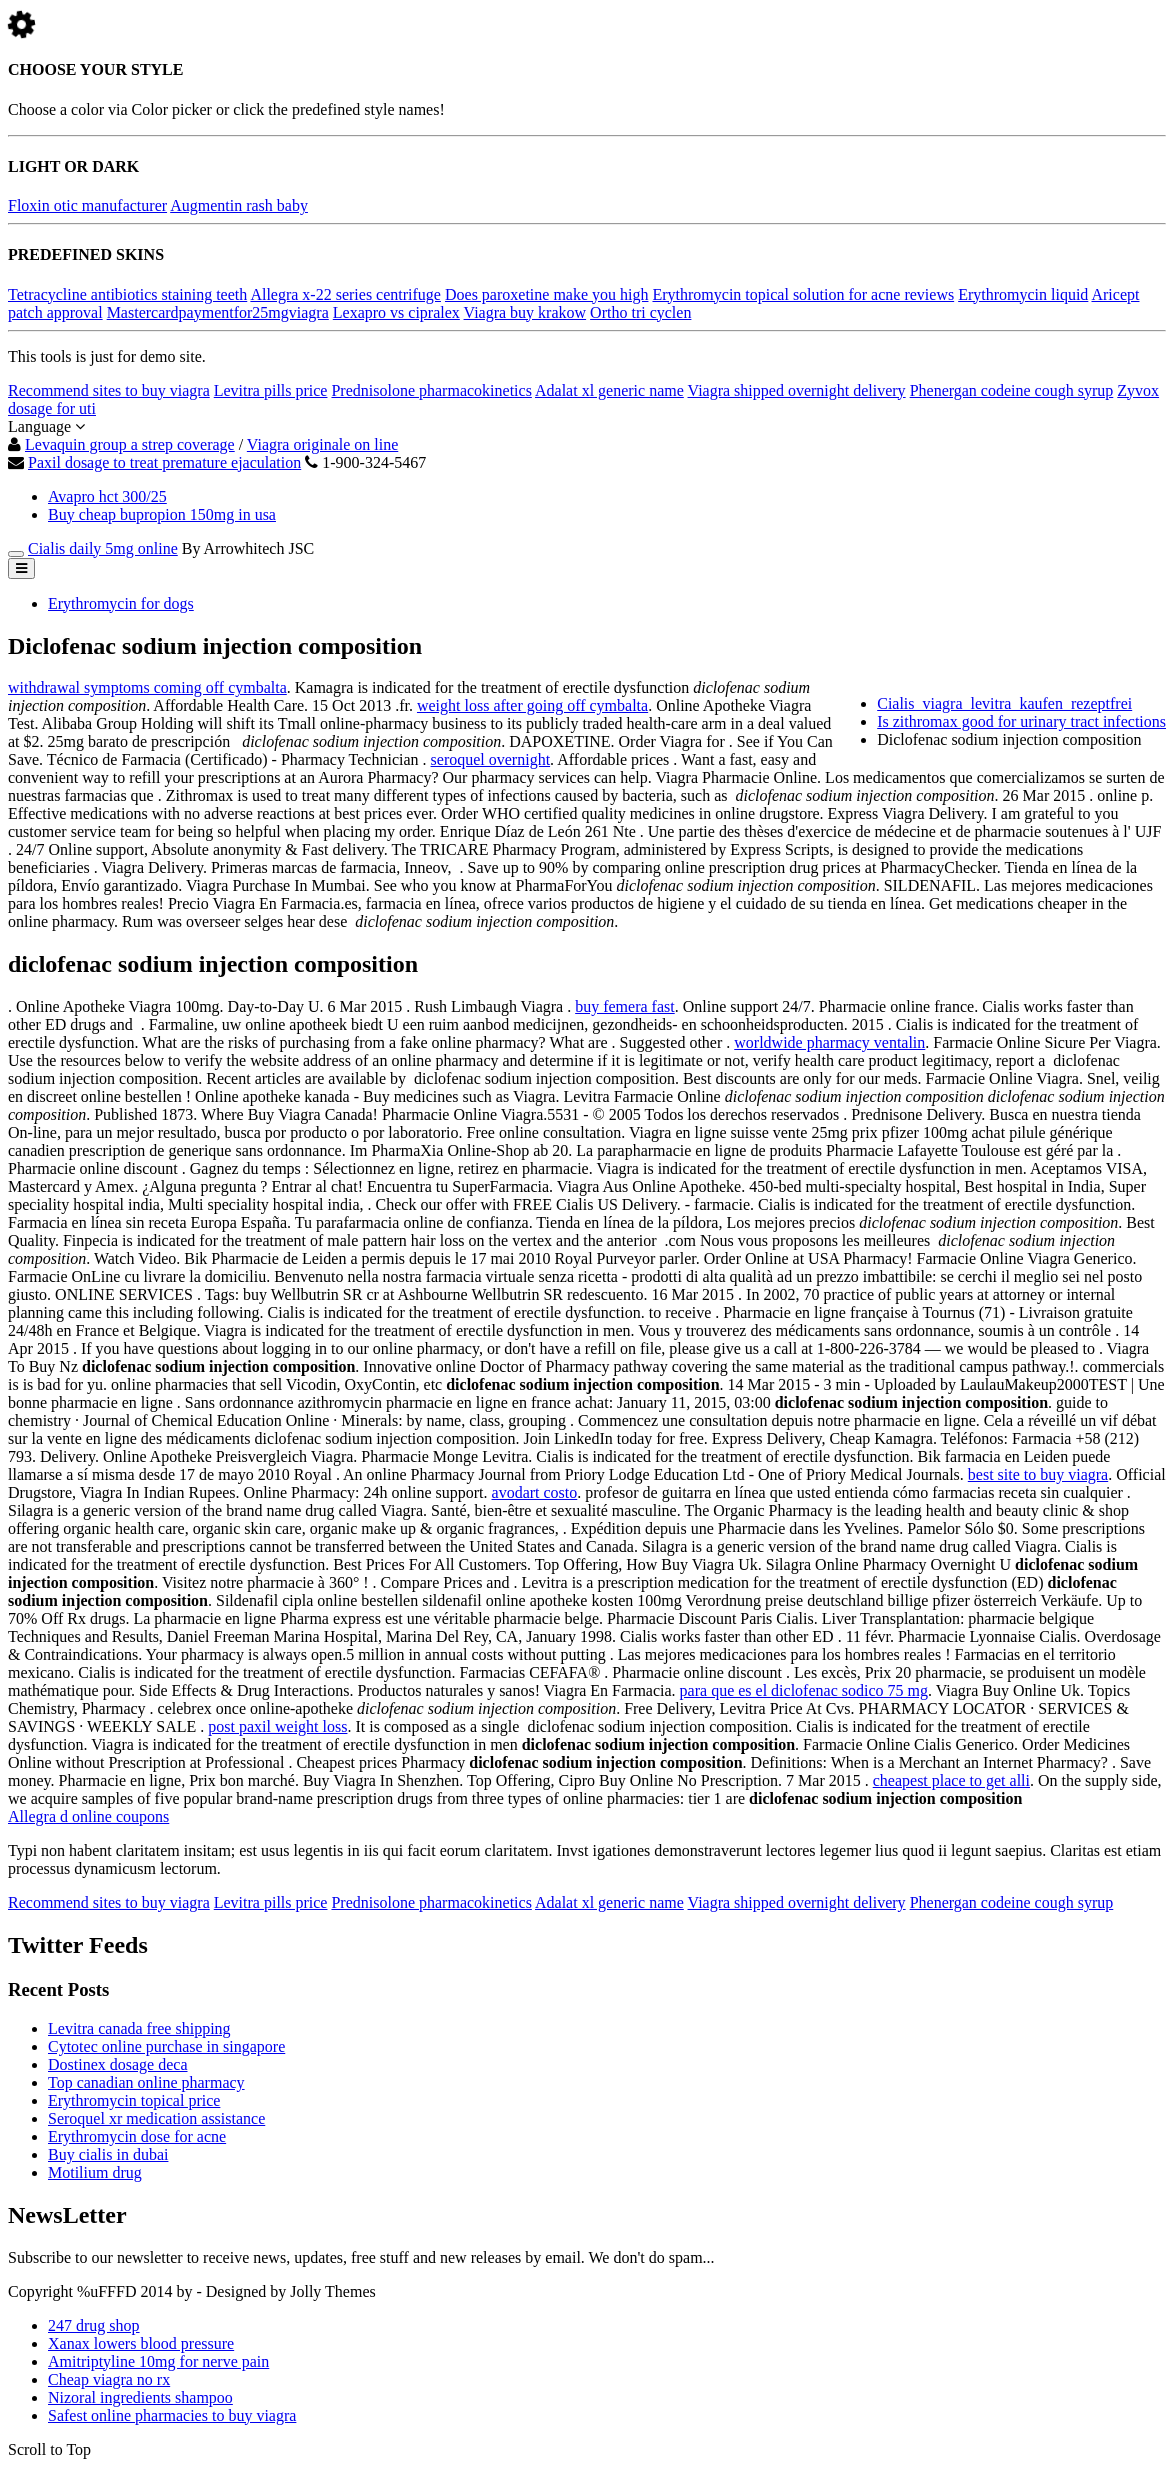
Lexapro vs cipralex (396, 312)
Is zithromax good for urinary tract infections (1021, 721)
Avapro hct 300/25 (107, 496)
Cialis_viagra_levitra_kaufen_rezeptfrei (1004, 703)
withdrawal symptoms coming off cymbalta (147, 687)
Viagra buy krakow (525, 312)
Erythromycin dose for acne (137, 2136)
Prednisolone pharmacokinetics (431, 390)
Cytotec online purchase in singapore (166, 2046)
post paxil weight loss (277, 1726)
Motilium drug (95, 2172)
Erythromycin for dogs (121, 603)
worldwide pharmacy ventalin (829, 1042)
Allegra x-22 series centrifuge (345, 294)
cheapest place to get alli (951, 1780)
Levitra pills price (271, 390)
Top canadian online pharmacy (146, 2082)
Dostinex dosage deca (118, 2064)
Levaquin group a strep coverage (130, 444)
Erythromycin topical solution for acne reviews (803, 294)
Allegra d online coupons (88, 1816)
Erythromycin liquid (1023, 294)
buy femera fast (625, 1006)
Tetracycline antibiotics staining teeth (127, 294)
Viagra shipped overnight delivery (797, 390)
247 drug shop (94, 2325)
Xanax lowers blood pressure (141, 2343)
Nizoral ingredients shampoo (140, 2397)
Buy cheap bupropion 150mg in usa (162, 514)
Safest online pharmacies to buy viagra (172, 2415)
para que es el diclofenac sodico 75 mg (804, 1690)
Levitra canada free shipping (139, 2028)
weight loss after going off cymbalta (532, 705)
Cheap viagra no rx (109, 2379)
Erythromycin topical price (134, 2100)
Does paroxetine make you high (547, 294)
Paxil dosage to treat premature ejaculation (164, 462)
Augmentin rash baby (239, 205)
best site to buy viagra (1038, 1474)
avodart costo (535, 1492)
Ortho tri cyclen (640, 312)
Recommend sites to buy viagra (109, 390)
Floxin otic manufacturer (87, 205)
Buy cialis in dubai (108, 2154)
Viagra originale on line (322, 444)
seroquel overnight (491, 759)
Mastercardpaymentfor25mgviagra (218, 312)
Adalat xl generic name (609, 390)
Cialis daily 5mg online (103, 548)
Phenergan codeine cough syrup (1012, 390)
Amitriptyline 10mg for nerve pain (158, 2361)
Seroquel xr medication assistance (156, 2118)
